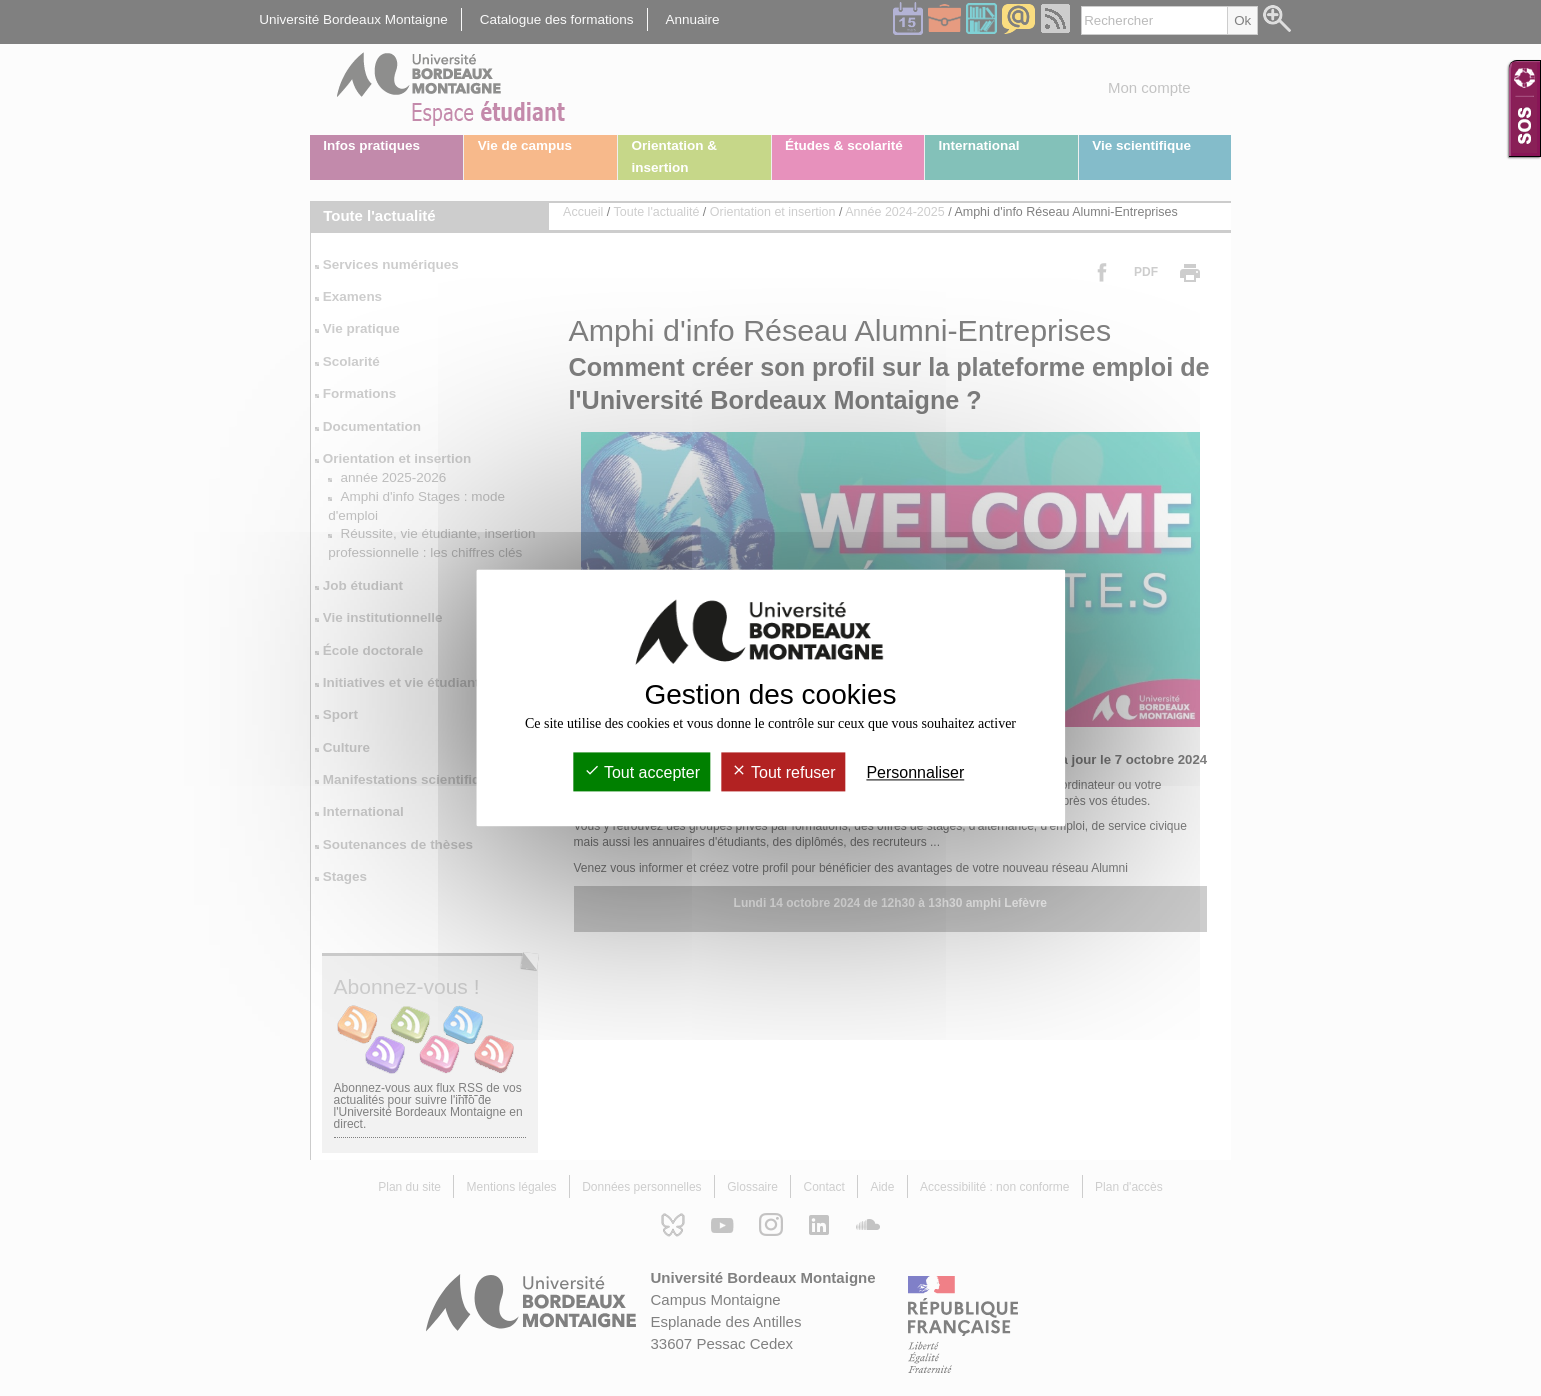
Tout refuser (783, 772)
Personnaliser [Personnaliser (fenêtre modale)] (915, 772)
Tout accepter (642, 772)
